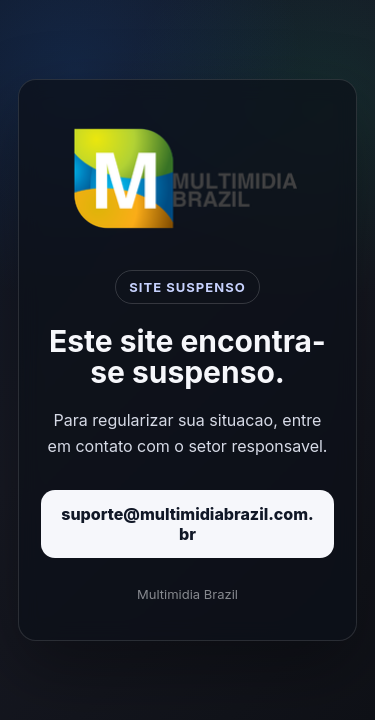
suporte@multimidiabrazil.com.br (187, 524)
